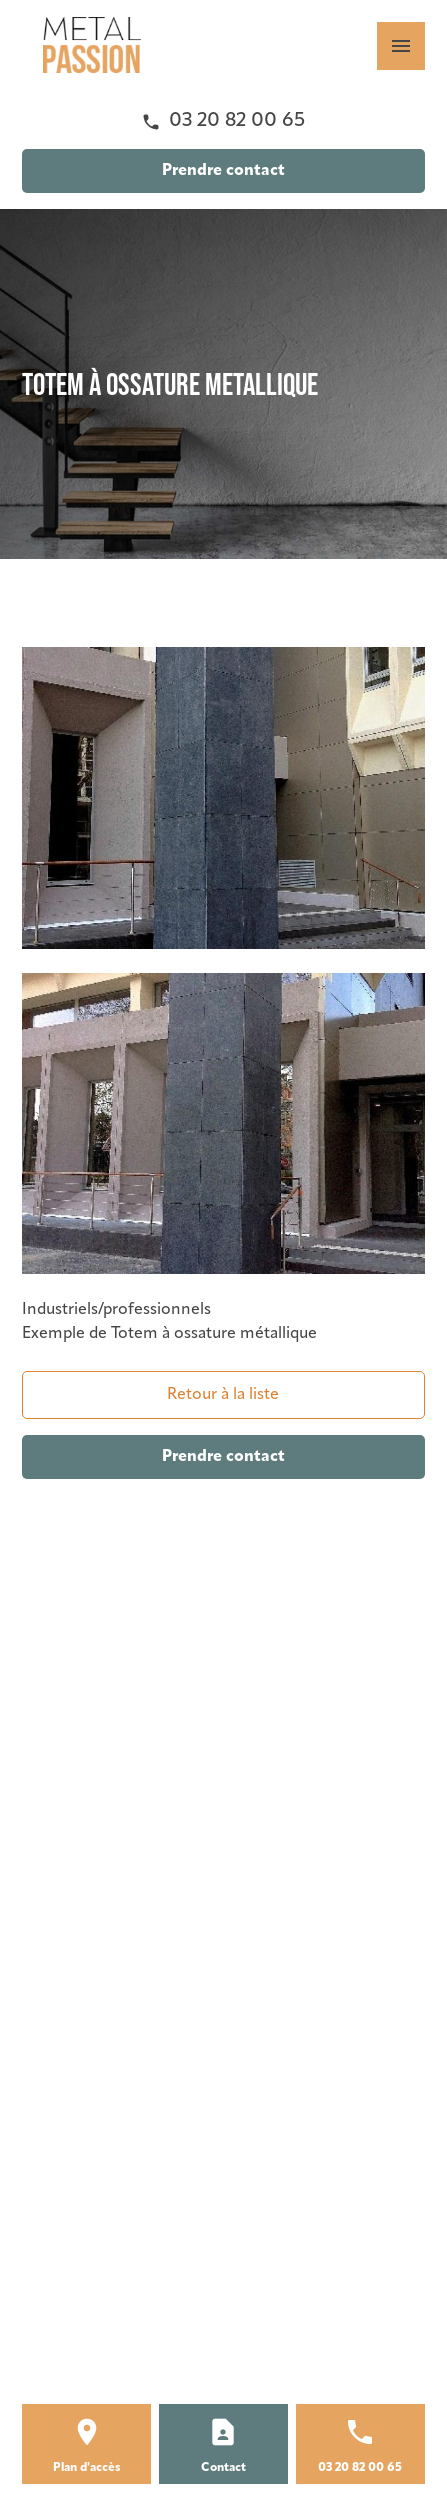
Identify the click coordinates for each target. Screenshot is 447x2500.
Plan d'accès (87, 2468)
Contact (223, 2468)
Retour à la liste (223, 1395)
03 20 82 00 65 (237, 121)
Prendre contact (223, 171)
